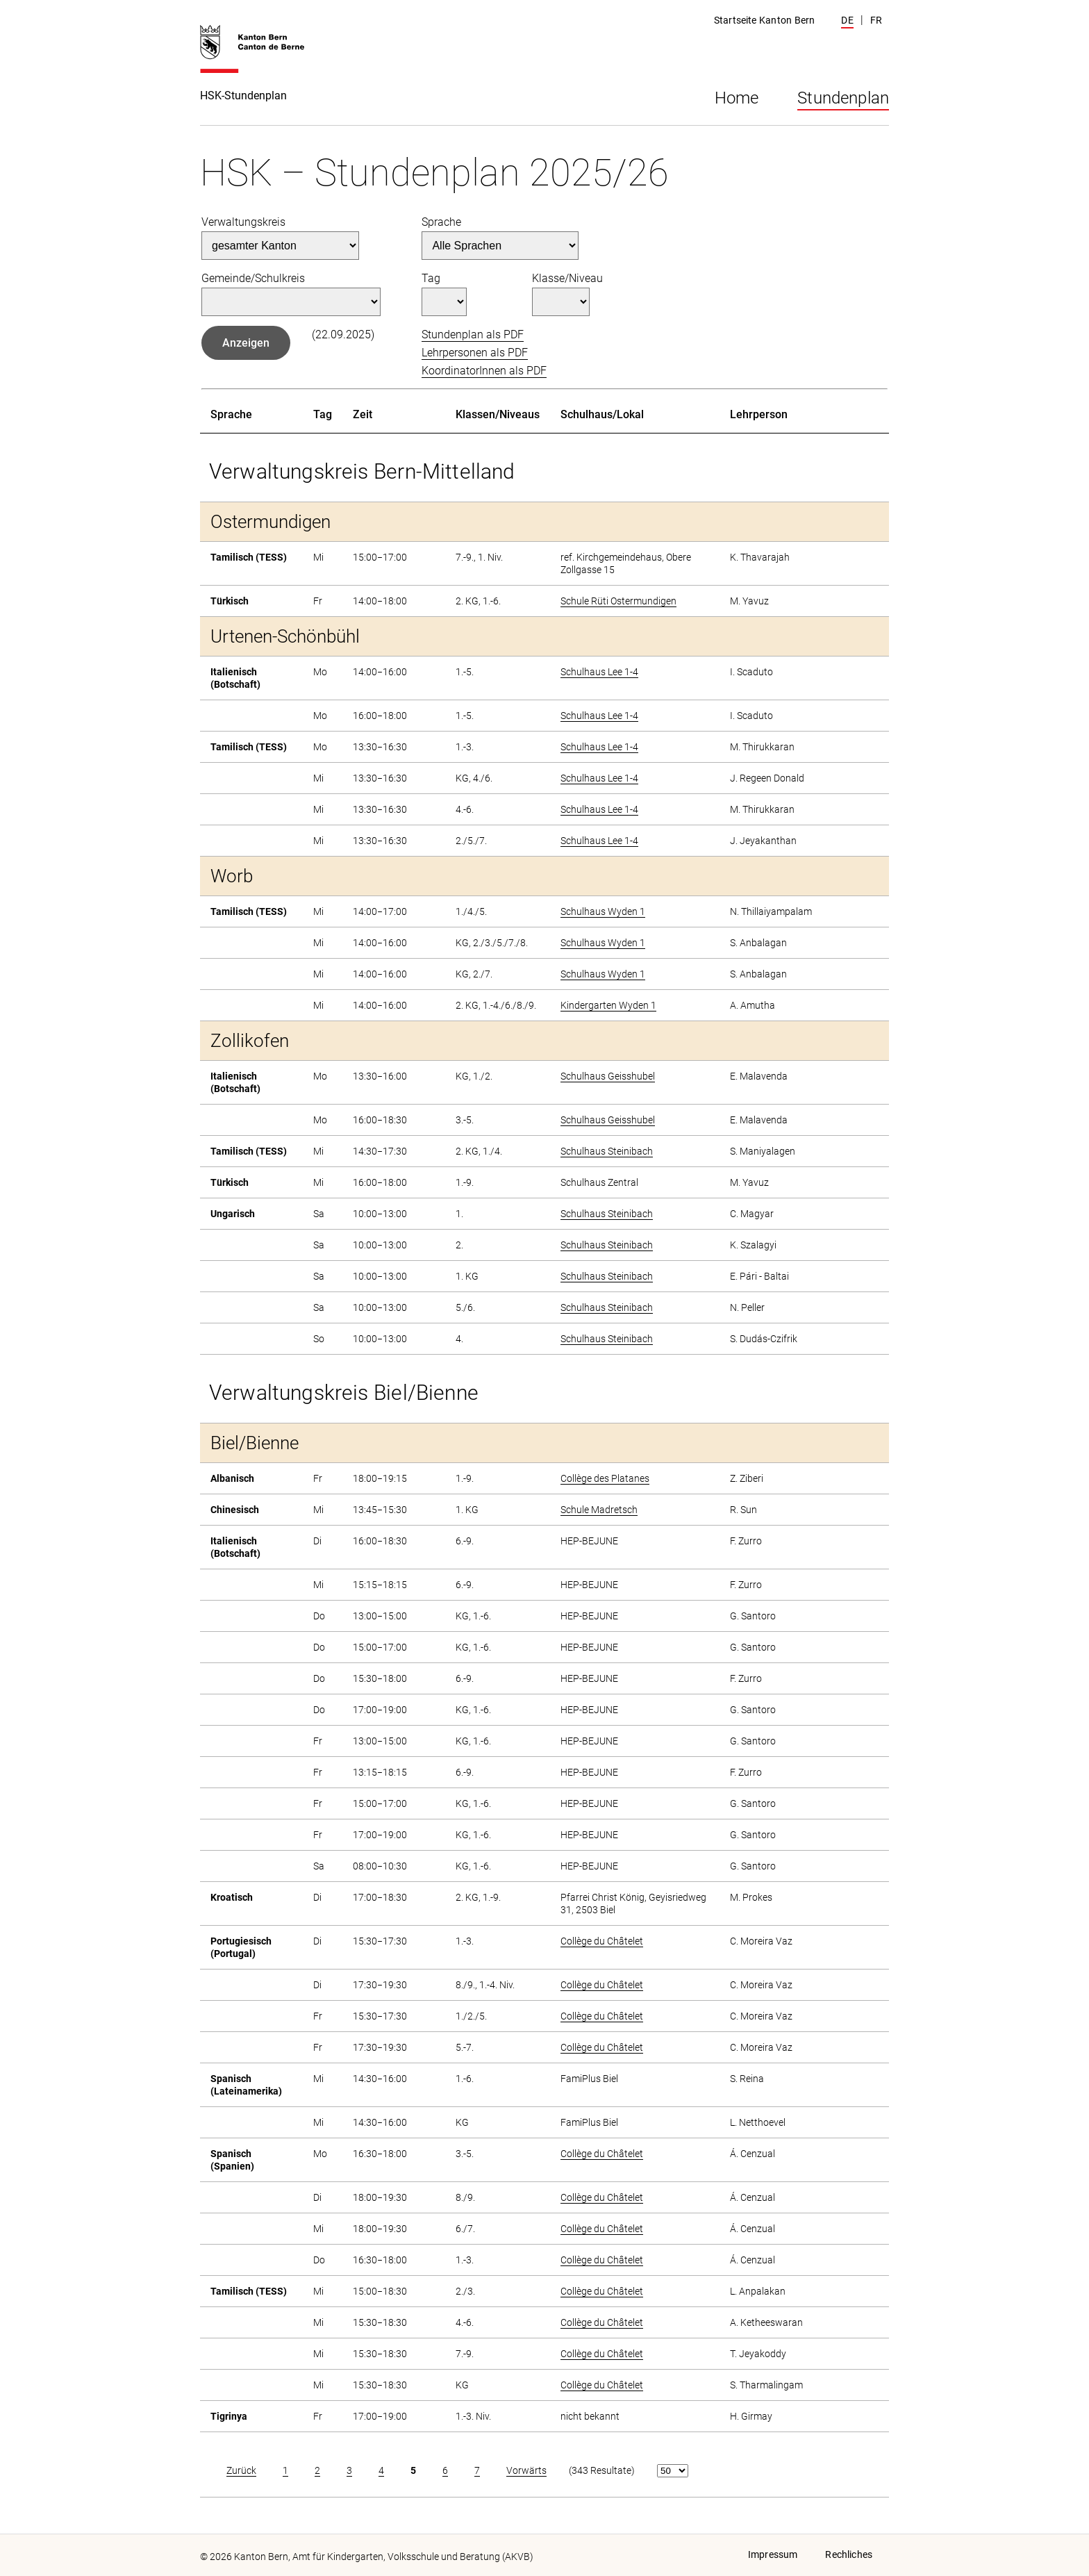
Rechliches (848, 2554)
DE (847, 20)
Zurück (241, 2470)
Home (737, 98)
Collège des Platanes (604, 1478)
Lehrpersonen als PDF (475, 352)
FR (876, 20)
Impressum (772, 2554)
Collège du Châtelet (601, 1941)
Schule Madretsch (599, 1509)
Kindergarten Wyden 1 (608, 1005)
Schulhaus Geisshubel (607, 1076)
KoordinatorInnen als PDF (484, 370)
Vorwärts (526, 2470)
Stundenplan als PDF (473, 334)
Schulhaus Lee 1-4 (599, 671)
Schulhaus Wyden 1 (602, 911)
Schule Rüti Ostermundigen (618, 600)
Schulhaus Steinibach (606, 1151)
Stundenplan (843, 98)
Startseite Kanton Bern (764, 20)
